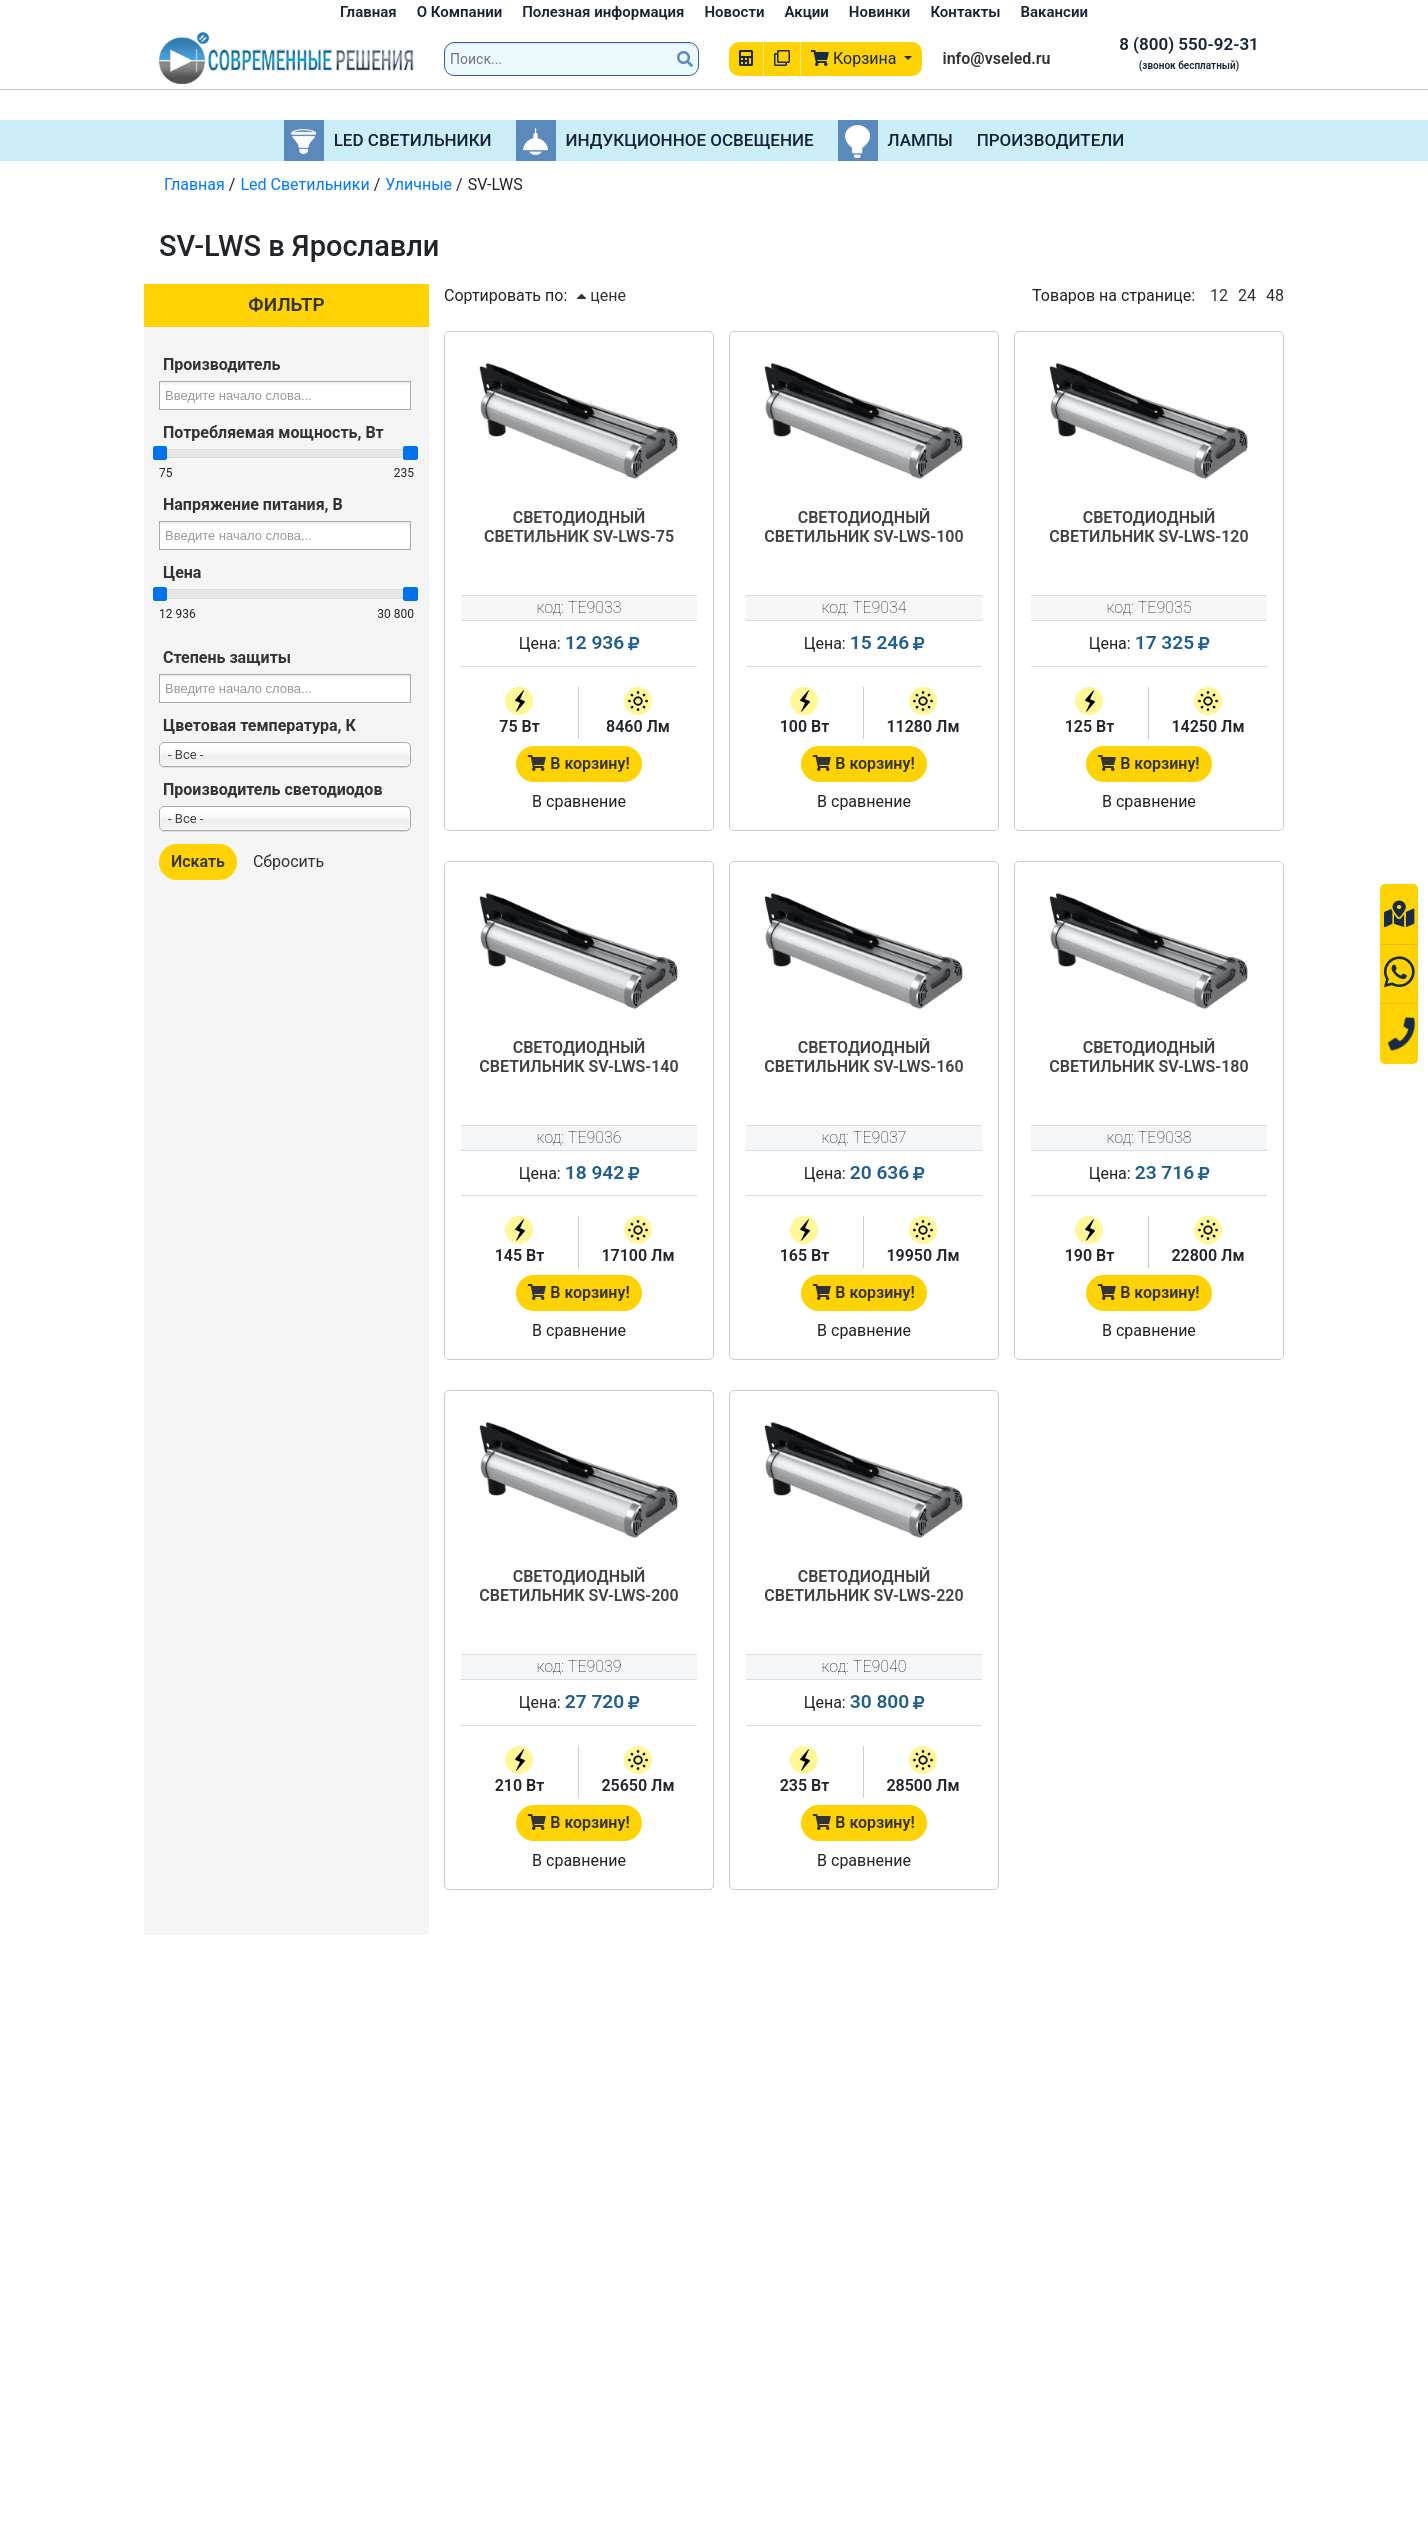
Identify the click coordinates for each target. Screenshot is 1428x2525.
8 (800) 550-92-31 (1189, 44)
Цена (182, 572)
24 (1247, 295)
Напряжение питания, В (253, 504)
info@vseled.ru (996, 58)
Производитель (221, 364)
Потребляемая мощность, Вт (273, 432)
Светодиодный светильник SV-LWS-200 (578, 1586)
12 (1219, 295)
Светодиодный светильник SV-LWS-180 (1148, 1057)
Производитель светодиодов (272, 789)
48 (1275, 295)
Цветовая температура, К (259, 725)
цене (601, 295)
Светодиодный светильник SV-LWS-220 (863, 1586)
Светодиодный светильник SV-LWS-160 (863, 1057)
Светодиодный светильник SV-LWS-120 (1148, 527)
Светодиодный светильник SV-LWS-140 (578, 1057)
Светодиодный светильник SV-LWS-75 (579, 527)
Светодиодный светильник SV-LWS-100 (863, 527)
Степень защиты (227, 657)
